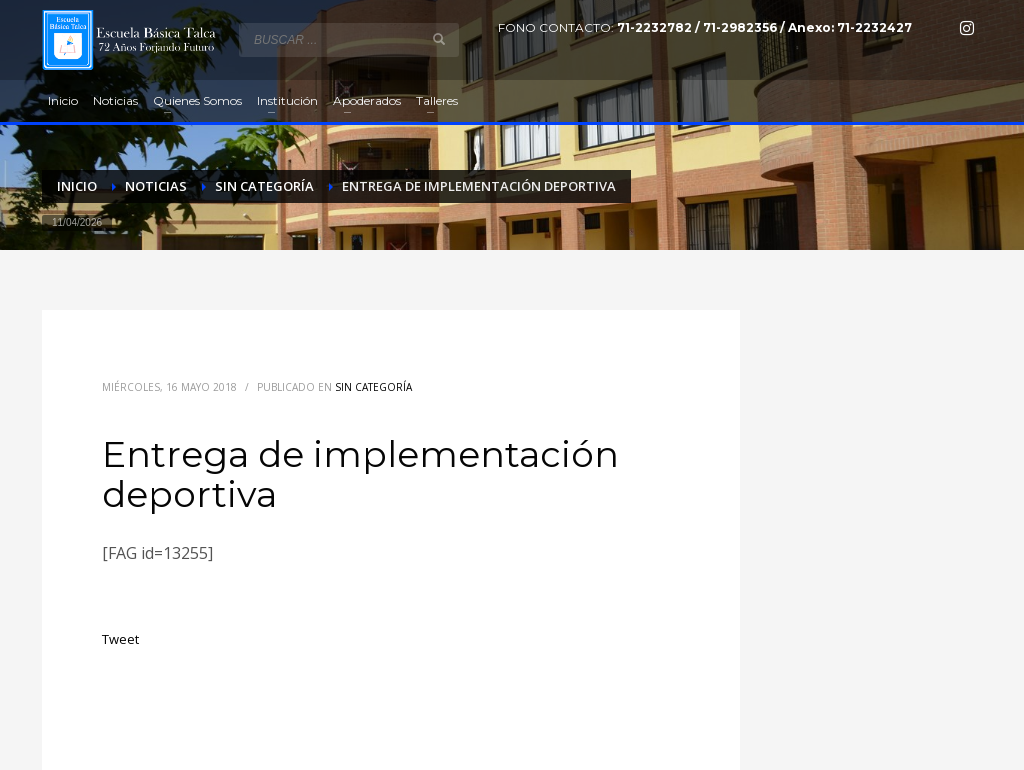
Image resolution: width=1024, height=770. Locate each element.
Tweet (120, 639)
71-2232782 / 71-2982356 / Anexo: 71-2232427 (764, 27)
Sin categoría (373, 387)
